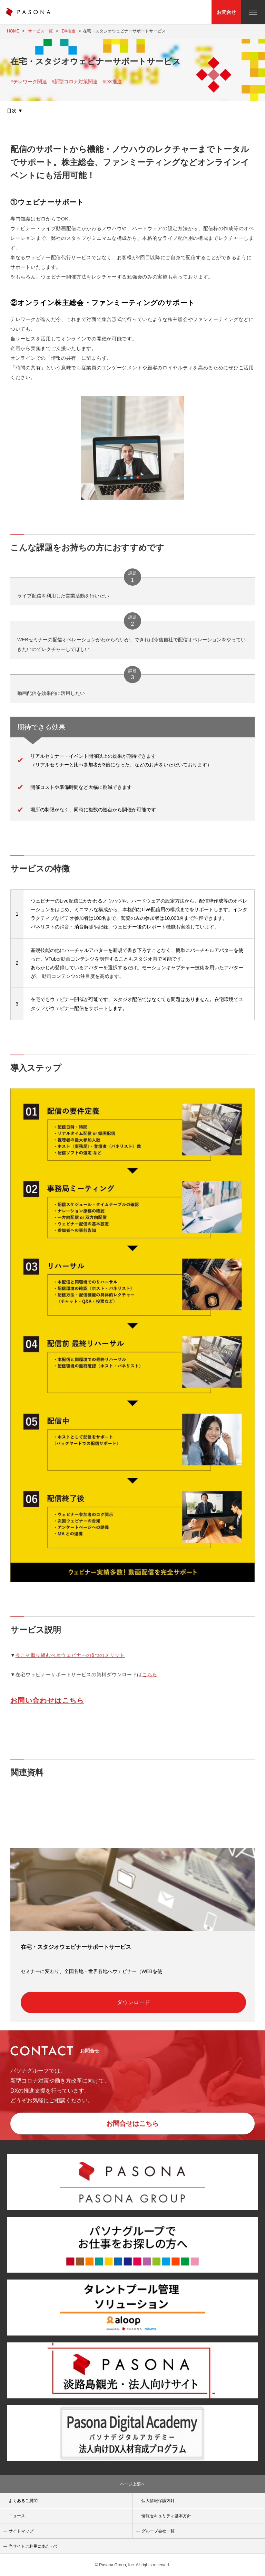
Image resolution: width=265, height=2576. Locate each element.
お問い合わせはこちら (47, 1700)
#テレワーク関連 (28, 81)
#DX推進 (111, 81)
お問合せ (226, 12)
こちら (149, 1674)
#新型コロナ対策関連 (75, 81)
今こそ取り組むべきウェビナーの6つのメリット (70, 1655)
